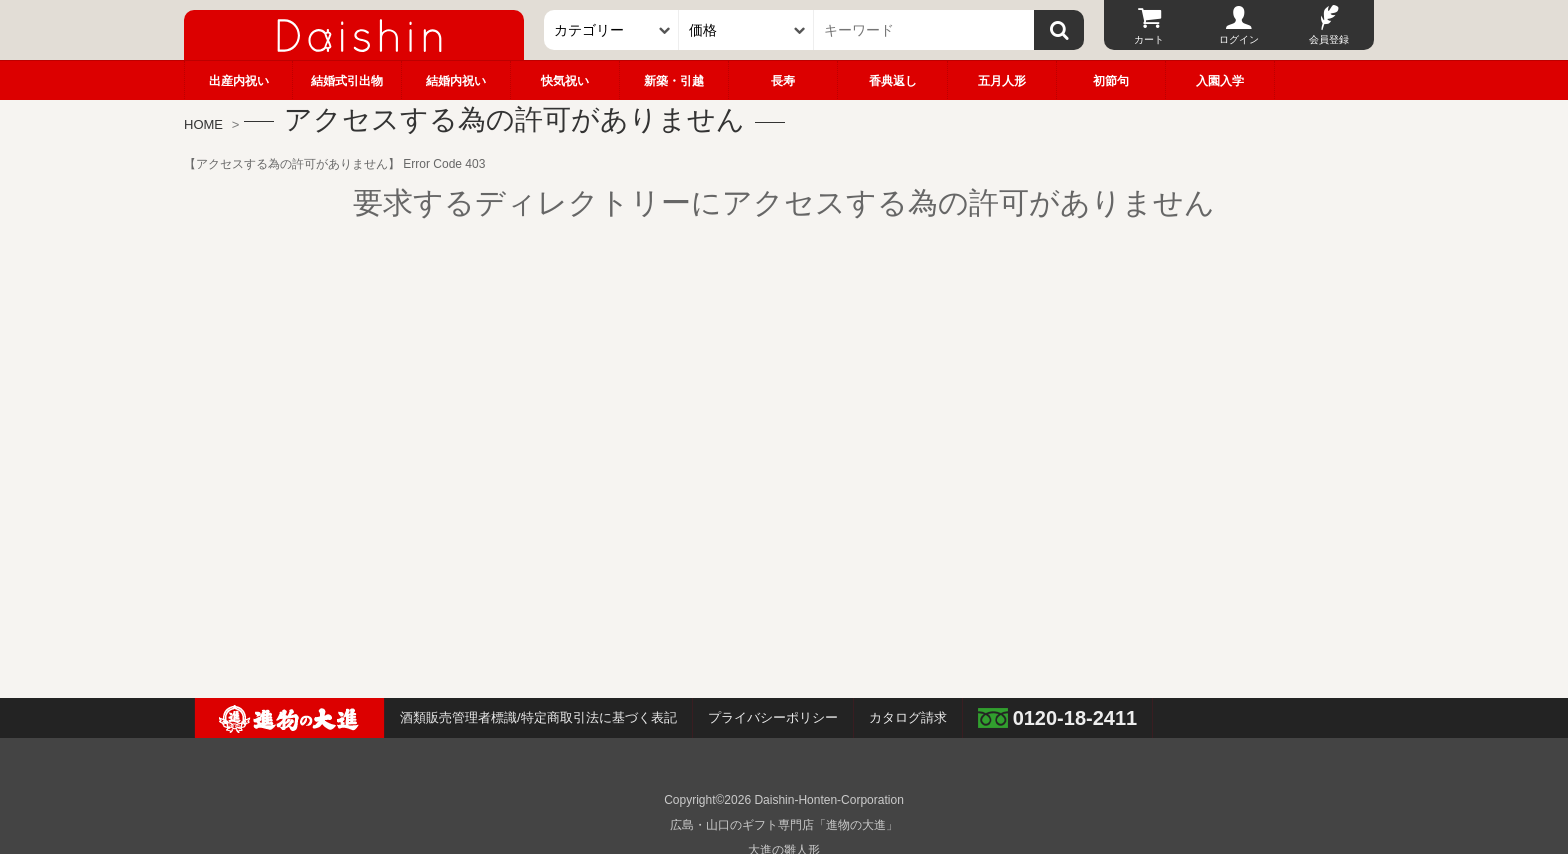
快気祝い (565, 81)
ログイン (1239, 39)
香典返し (893, 81)
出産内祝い (239, 81)
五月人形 (1002, 81)
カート (1149, 39)
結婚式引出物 (347, 81)
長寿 (783, 81)
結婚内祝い (456, 81)
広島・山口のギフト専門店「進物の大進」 (784, 825)
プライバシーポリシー (773, 717)
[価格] (746, 30)
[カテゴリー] (611, 30)
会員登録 (1329, 39)
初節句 (1111, 81)
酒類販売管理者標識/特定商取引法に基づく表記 (538, 717)
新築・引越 (674, 81)
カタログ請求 (908, 717)
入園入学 (1220, 81)
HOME (203, 124)
